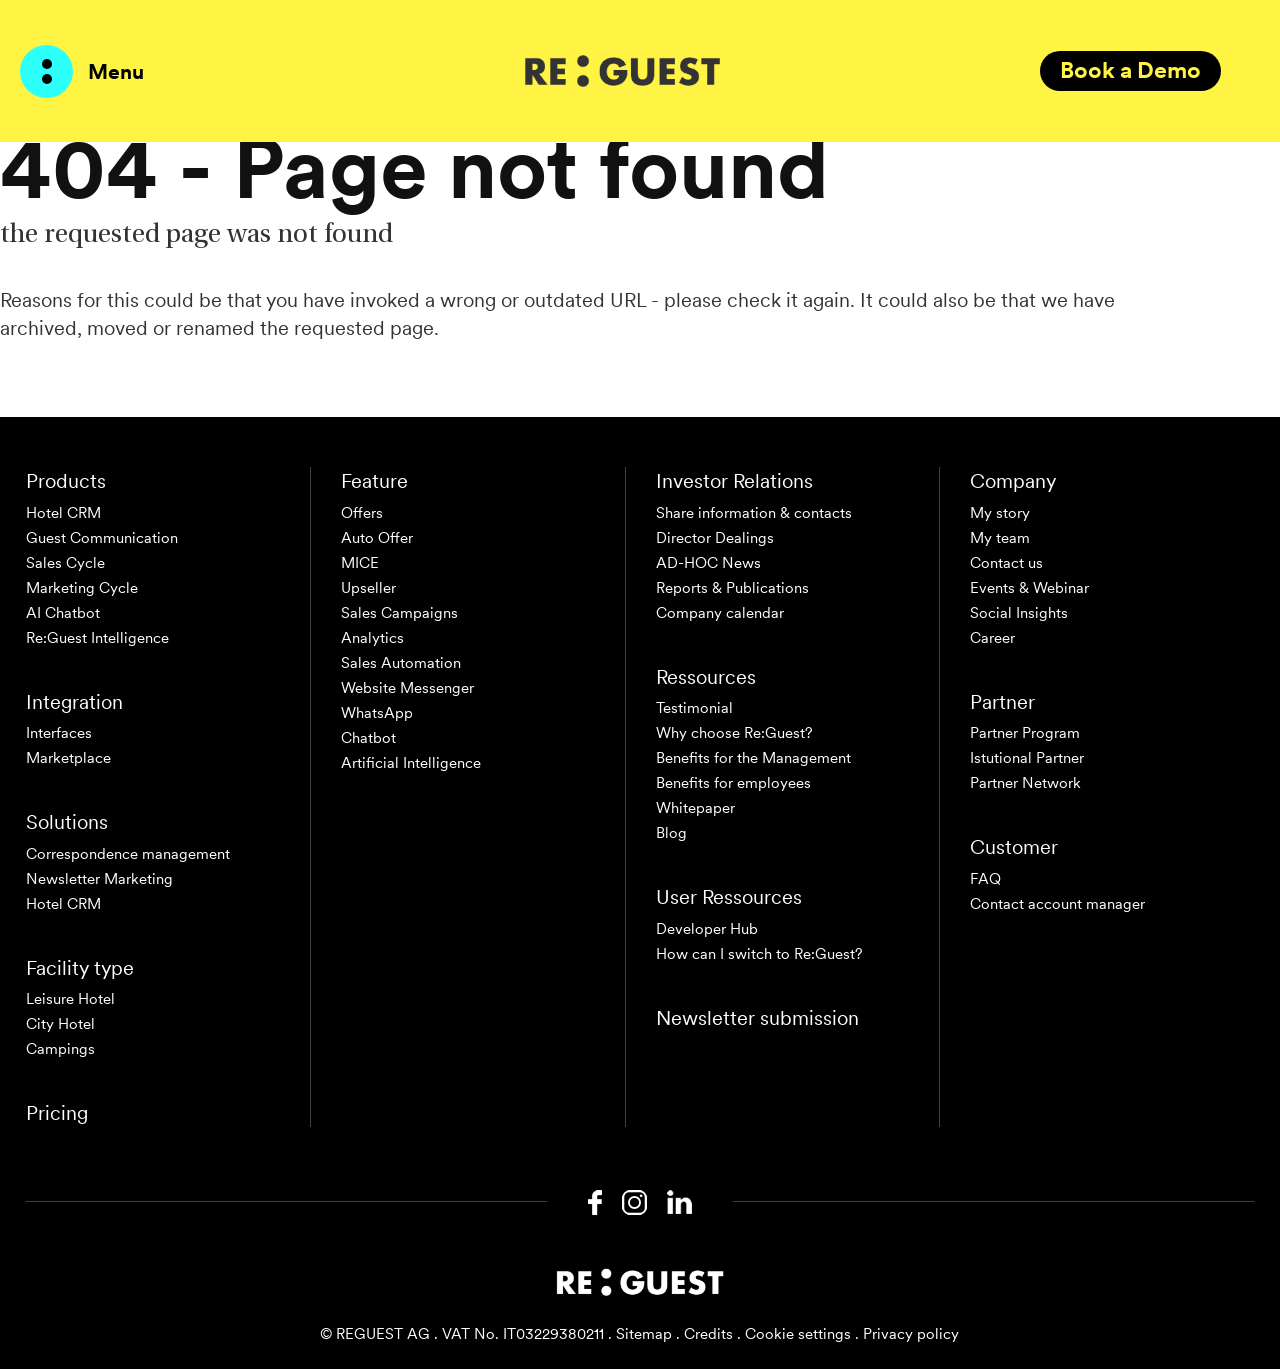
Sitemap (644, 1334)
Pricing (57, 1113)
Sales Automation (401, 663)
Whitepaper (695, 808)
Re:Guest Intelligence (97, 638)
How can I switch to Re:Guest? (759, 954)
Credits (708, 1334)
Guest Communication (102, 538)
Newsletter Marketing (99, 879)
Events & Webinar (1029, 588)
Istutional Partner (1027, 758)
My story (1000, 513)
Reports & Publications (732, 588)
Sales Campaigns (399, 613)
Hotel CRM (63, 513)
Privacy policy (911, 1334)
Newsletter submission (757, 1018)
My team (1000, 538)
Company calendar (720, 613)
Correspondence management (128, 854)
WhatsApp (377, 713)
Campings (60, 1049)
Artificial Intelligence (411, 763)
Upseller (368, 588)
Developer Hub (707, 929)
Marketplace (68, 758)
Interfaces (59, 733)
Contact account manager (1057, 904)
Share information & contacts (754, 513)
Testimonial (694, 708)
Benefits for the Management (753, 758)
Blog (671, 833)
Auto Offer (377, 538)
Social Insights (1019, 613)
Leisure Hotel (70, 999)
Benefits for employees (733, 783)
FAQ (985, 879)
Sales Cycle (65, 563)
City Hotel (60, 1024)
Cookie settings (798, 1334)
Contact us (1006, 563)
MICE (360, 563)
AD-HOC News (708, 563)
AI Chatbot (63, 613)
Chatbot (368, 738)
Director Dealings (715, 538)
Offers (362, 513)
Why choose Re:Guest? (734, 733)
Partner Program (1025, 733)
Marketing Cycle (82, 588)
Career (992, 638)
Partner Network (1025, 783)
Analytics (372, 638)
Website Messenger (407, 688)
